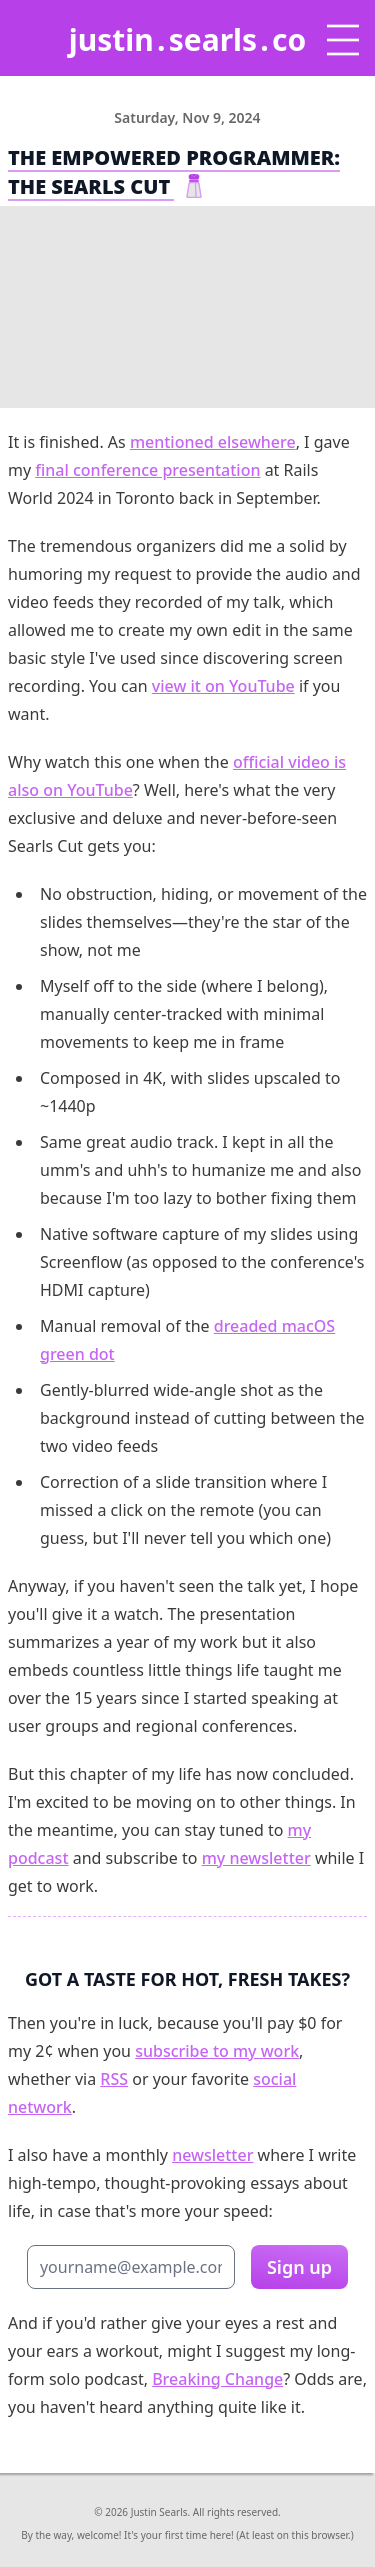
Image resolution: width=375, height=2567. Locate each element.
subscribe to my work (217, 2051)
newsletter (212, 2155)
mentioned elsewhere (213, 442)
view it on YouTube (223, 686)
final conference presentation (147, 470)
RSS (114, 2079)
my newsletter (256, 1858)
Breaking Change (217, 2379)
